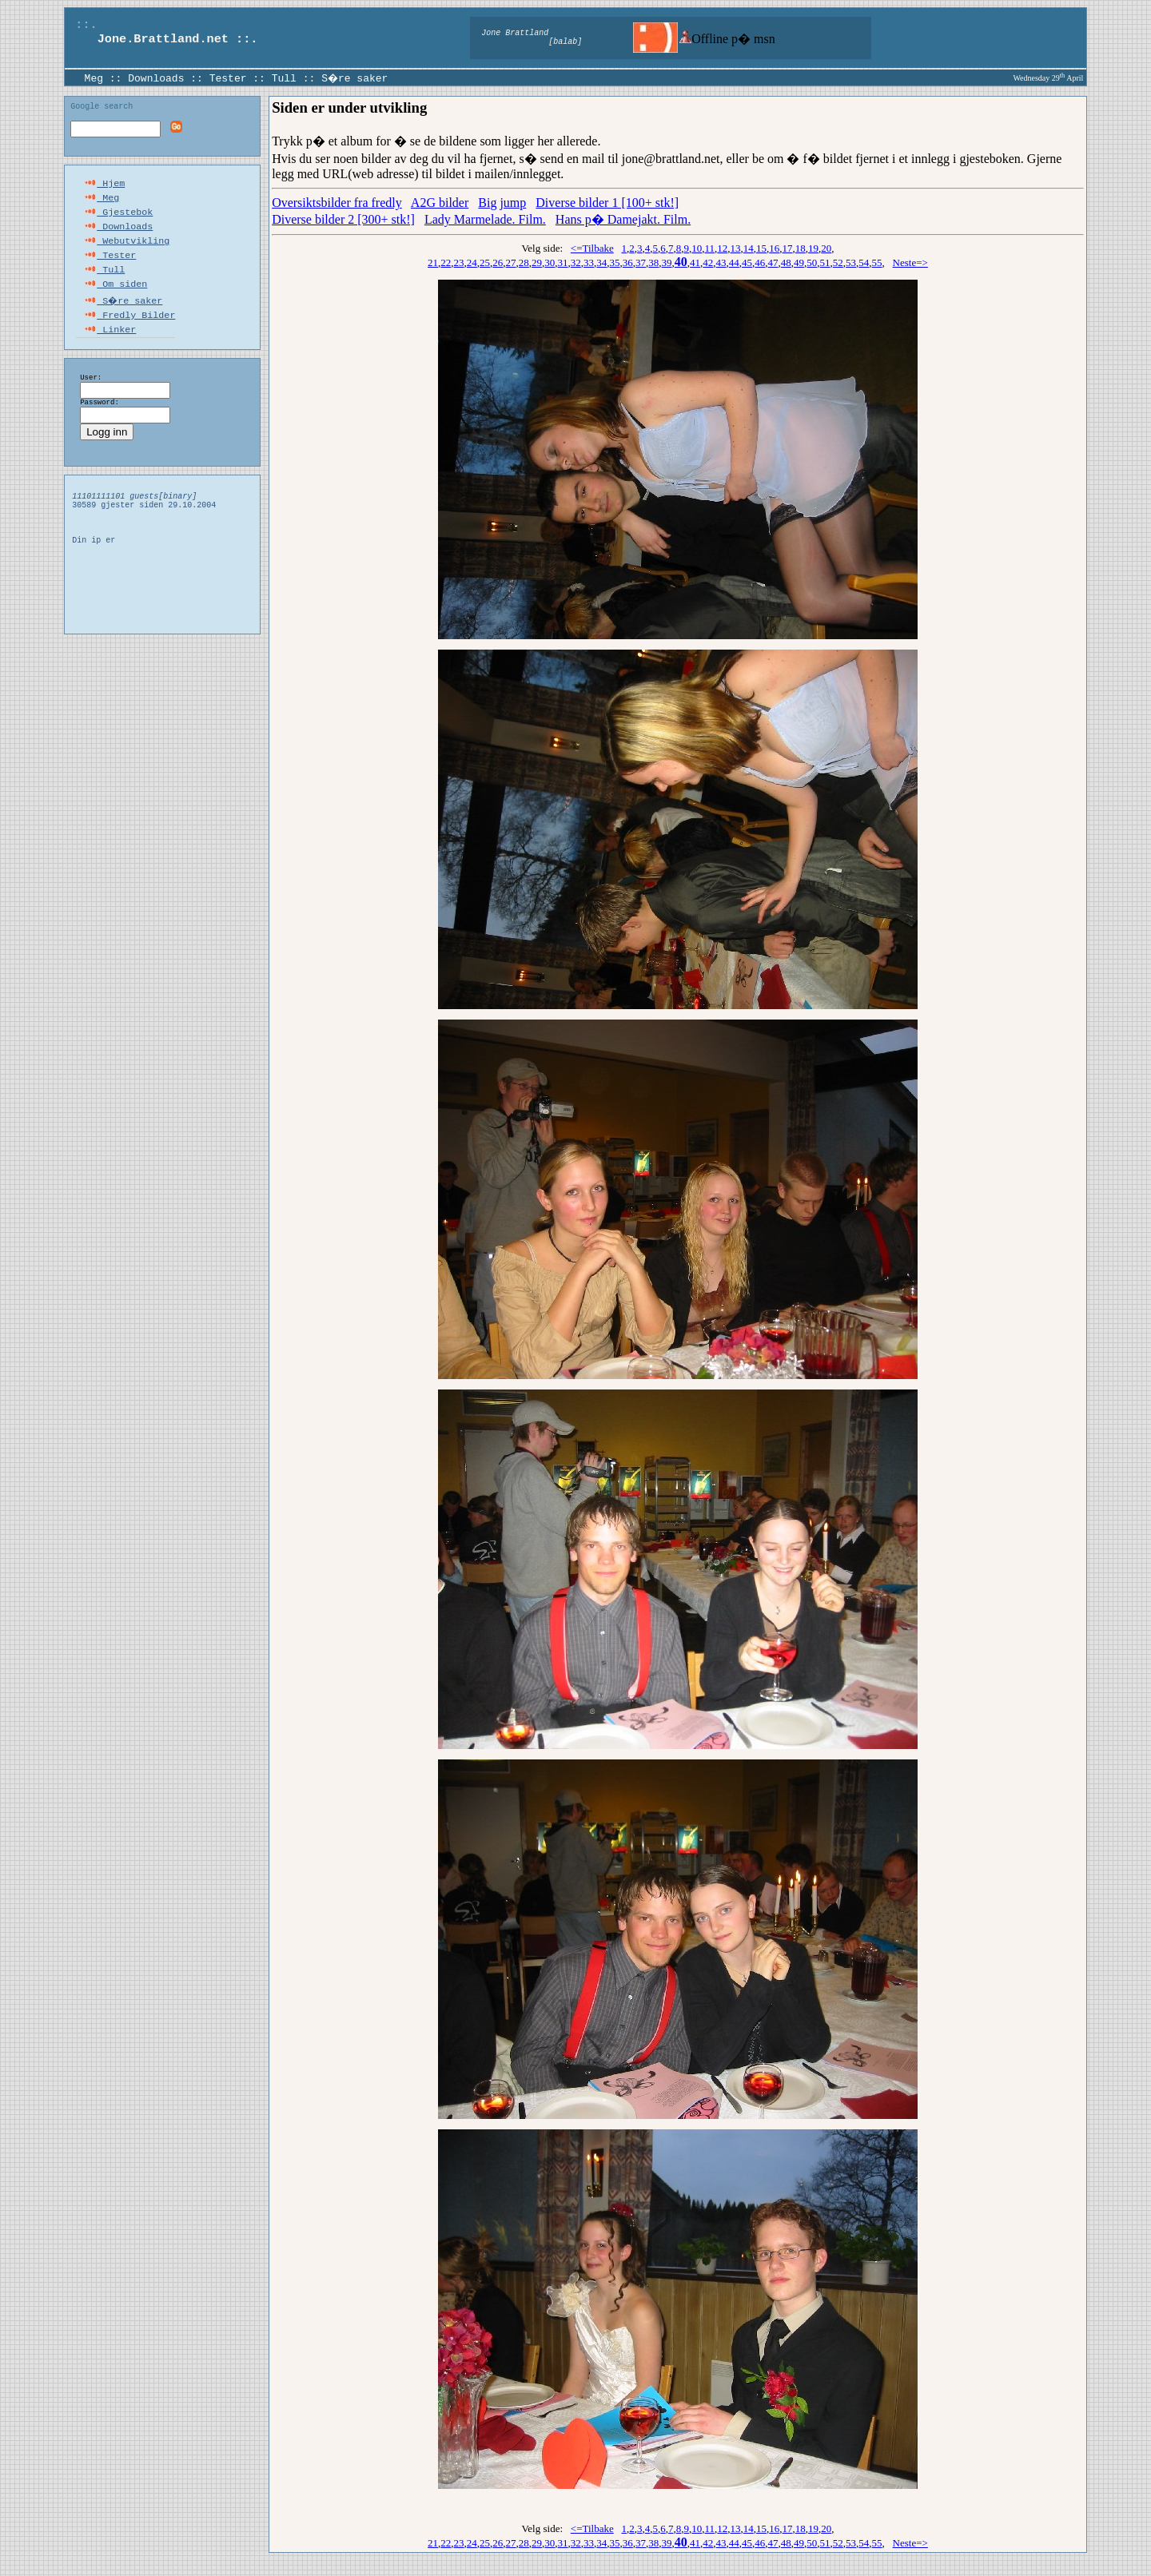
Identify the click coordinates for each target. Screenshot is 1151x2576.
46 (760, 262)
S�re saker (355, 77)
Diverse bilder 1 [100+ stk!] (607, 202)
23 (459, 262)
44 (734, 262)
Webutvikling (126, 250)
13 (736, 248)
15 (761, 248)
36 (628, 262)
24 (472, 262)
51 (825, 262)
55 (877, 262)
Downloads (156, 77)
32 (576, 262)
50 (811, 262)
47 (773, 262)
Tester (228, 77)
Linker (110, 346)
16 (774, 248)
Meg (94, 77)
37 (640, 262)
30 (549, 262)
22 (445, 262)
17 (788, 248)
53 (851, 262)
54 (863, 262)
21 (433, 262)
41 (695, 262)
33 (588, 262)
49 (799, 262)
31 (563, 262)
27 (511, 262)
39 (667, 262)
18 (800, 248)
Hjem (104, 187)
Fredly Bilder (129, 330)
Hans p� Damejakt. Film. (623, 219)
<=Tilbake (592, 248)
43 (721, 262)
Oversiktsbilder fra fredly (337, 202)
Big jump (502, 202)
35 (615, 262)
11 (709, 248)
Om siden (115, 298)
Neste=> (910, 262)
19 (813, 248)
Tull (284, 77)
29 (537, 262)
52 (838, 262)
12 (722, 248)
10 (696, 248)
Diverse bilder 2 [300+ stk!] (343, 219)
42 (708, 262)
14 (748, 248)
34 (601, 262)
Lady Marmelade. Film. (485, 219)
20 (826, 248)
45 (747, 262)
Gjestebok (118, 219)
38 (653, 262)
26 (497, 262)
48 (786, 262)
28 (524, 262)
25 (485, 262)
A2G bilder (439, 202)
